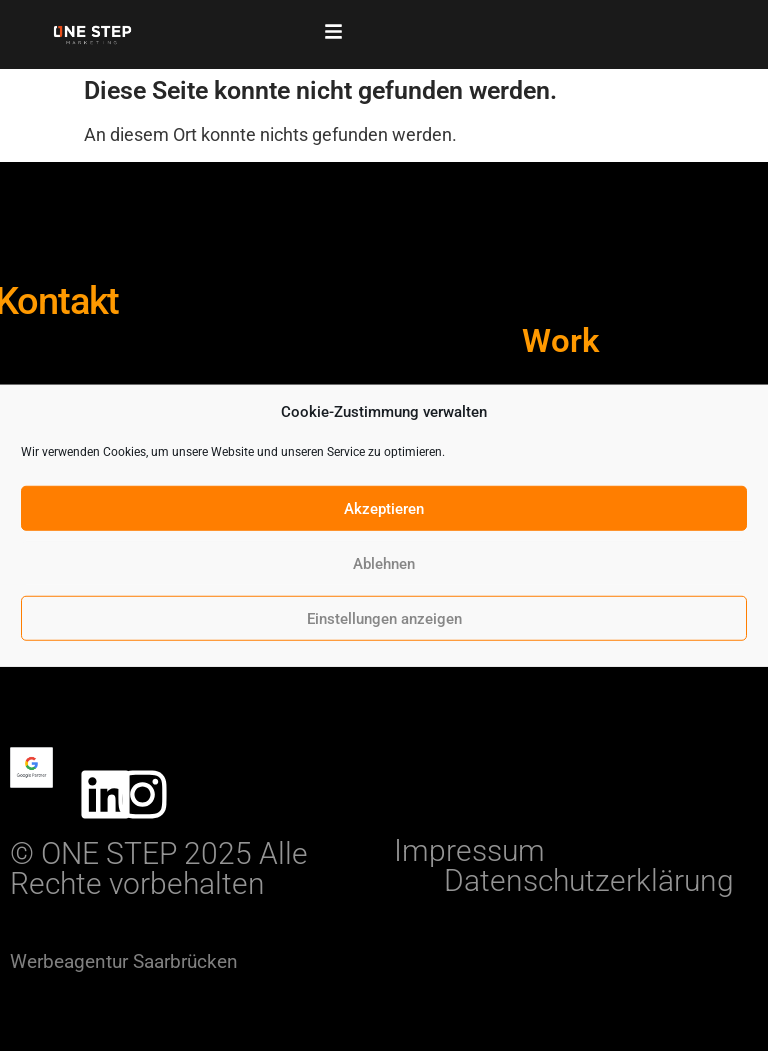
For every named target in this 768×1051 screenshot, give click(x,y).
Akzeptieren (384, 508)
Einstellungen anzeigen (384, 618)
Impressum (469, 850)
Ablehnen (384, 563)
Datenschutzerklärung (589, 880)
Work (560, 340)
